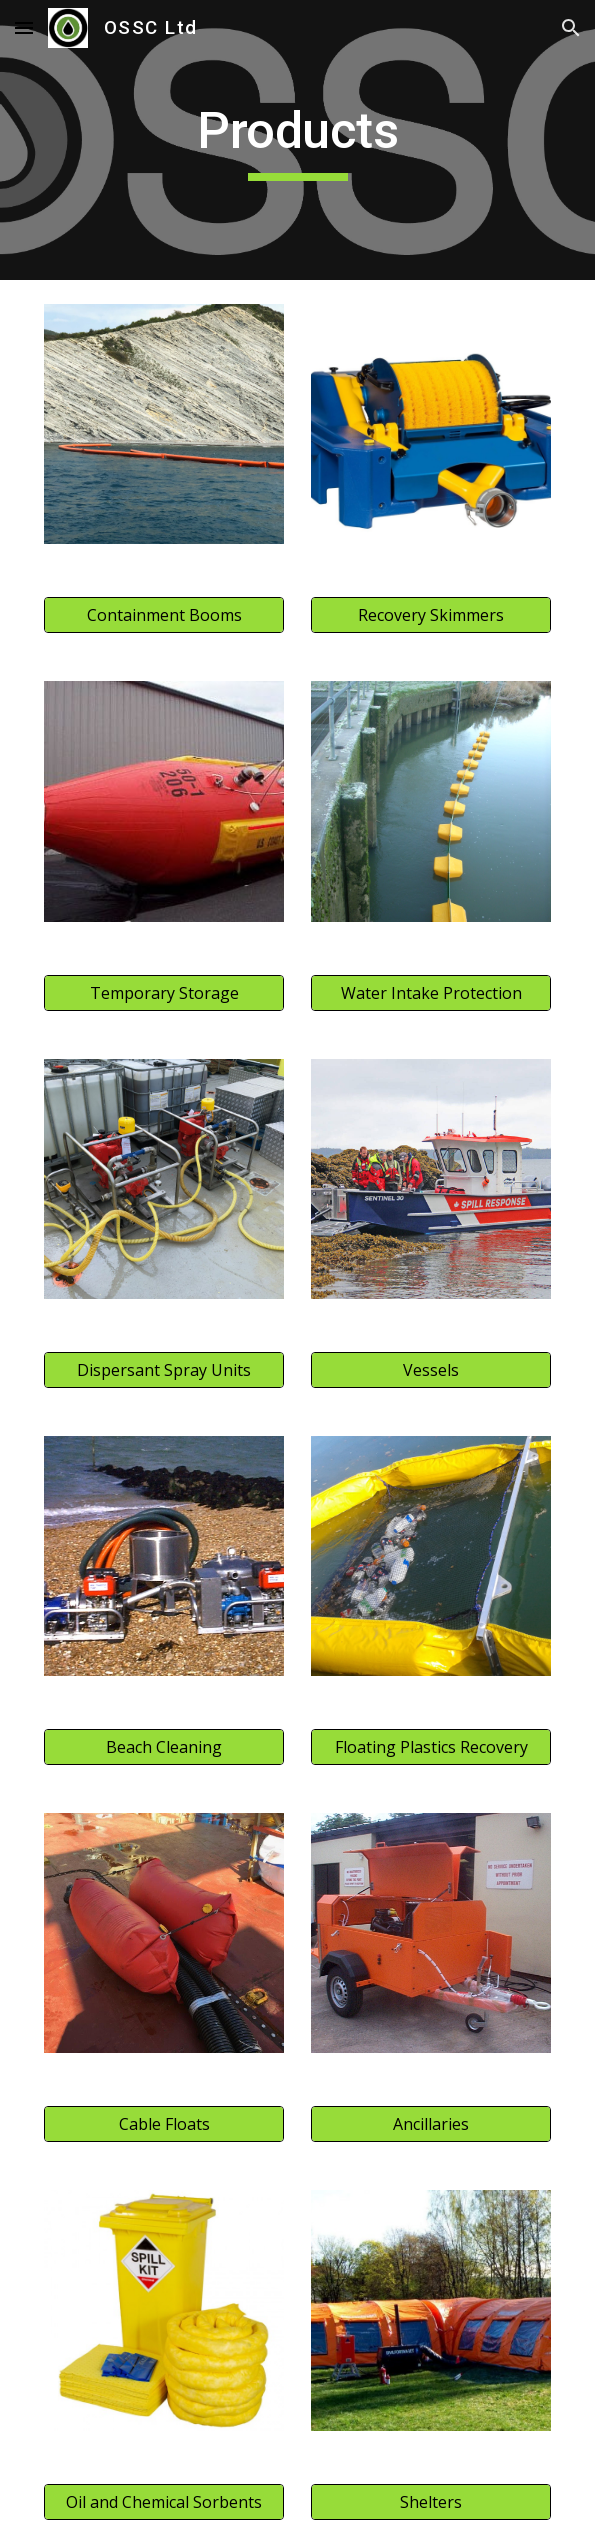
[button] (24, 27)
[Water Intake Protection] (431, 993)
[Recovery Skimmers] (431, 615)
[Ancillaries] (431, 2124)
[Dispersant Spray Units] (164, 1370)
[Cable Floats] (164, 2124)
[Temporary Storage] (164, 993)
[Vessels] (431, 1370)
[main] (297, 140)
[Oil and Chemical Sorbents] (164, 2502)
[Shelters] (431, 2502)
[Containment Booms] (164, 615)
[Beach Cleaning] (164, 1747)
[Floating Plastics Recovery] (431, 1747)
